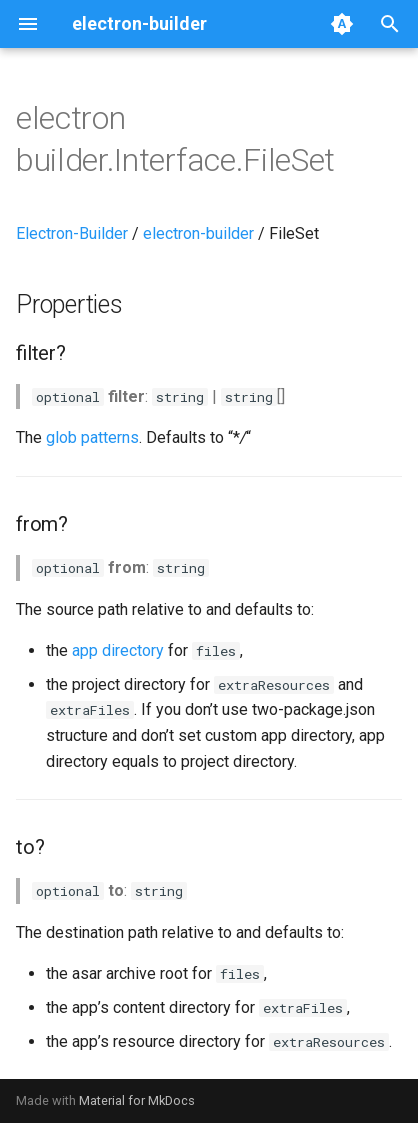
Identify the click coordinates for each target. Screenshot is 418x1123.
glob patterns (92, 437)
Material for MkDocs (137, 1100)
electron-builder (198, 233)
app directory (118, 650)
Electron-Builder (72, 233)
